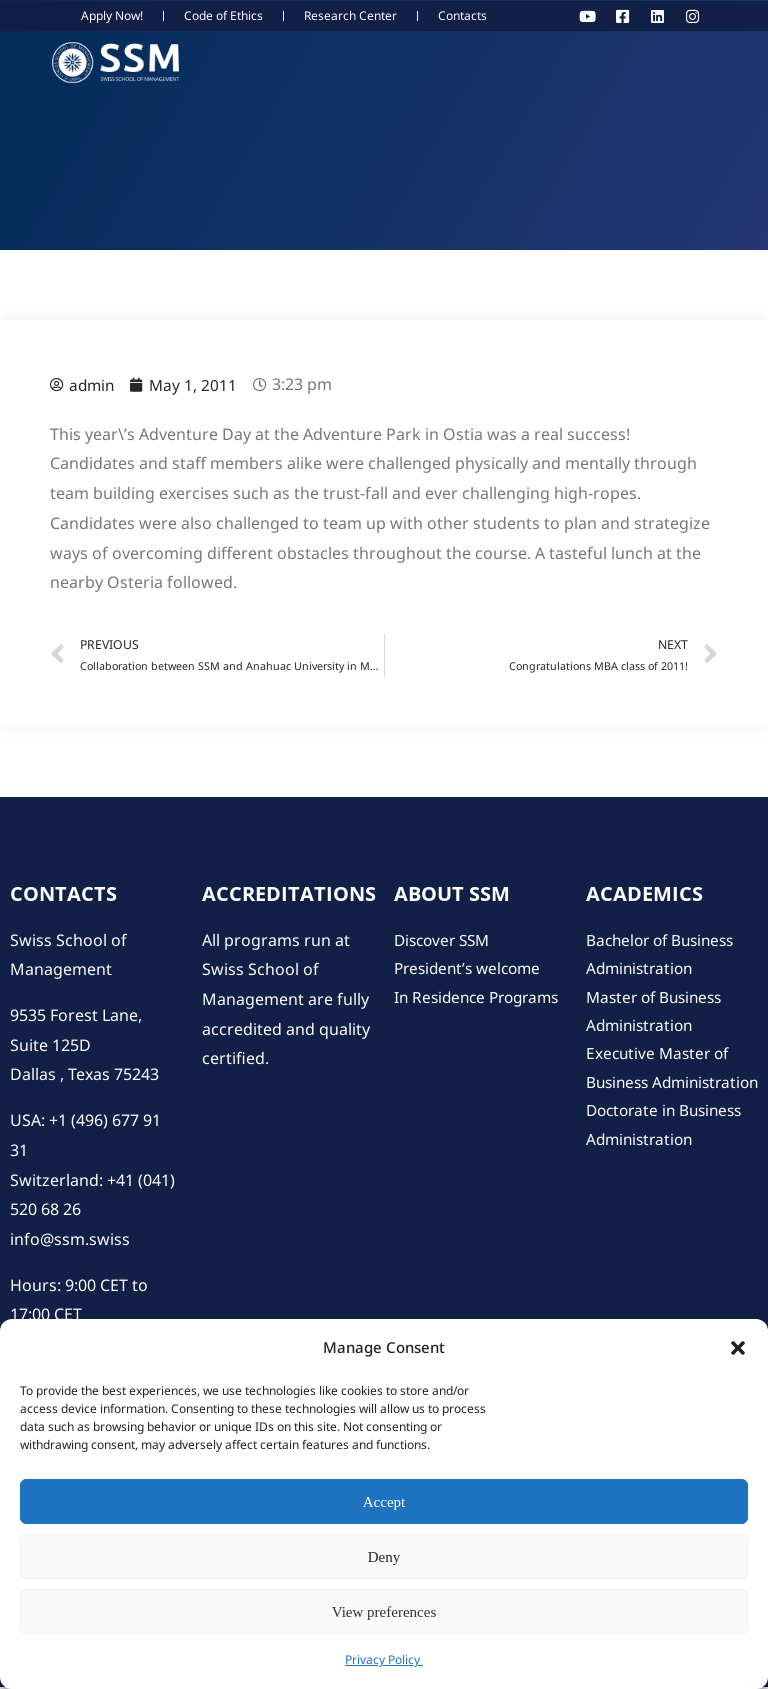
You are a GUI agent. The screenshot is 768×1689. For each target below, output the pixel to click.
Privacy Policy (384, 1659)
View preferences (384, 1612)
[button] (738, 1348)
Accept (384, 1502)
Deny (384, 1557)
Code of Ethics (223, 15)
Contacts (462, 15)
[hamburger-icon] (742, 63)
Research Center (350, 15)
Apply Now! (112, 15)
